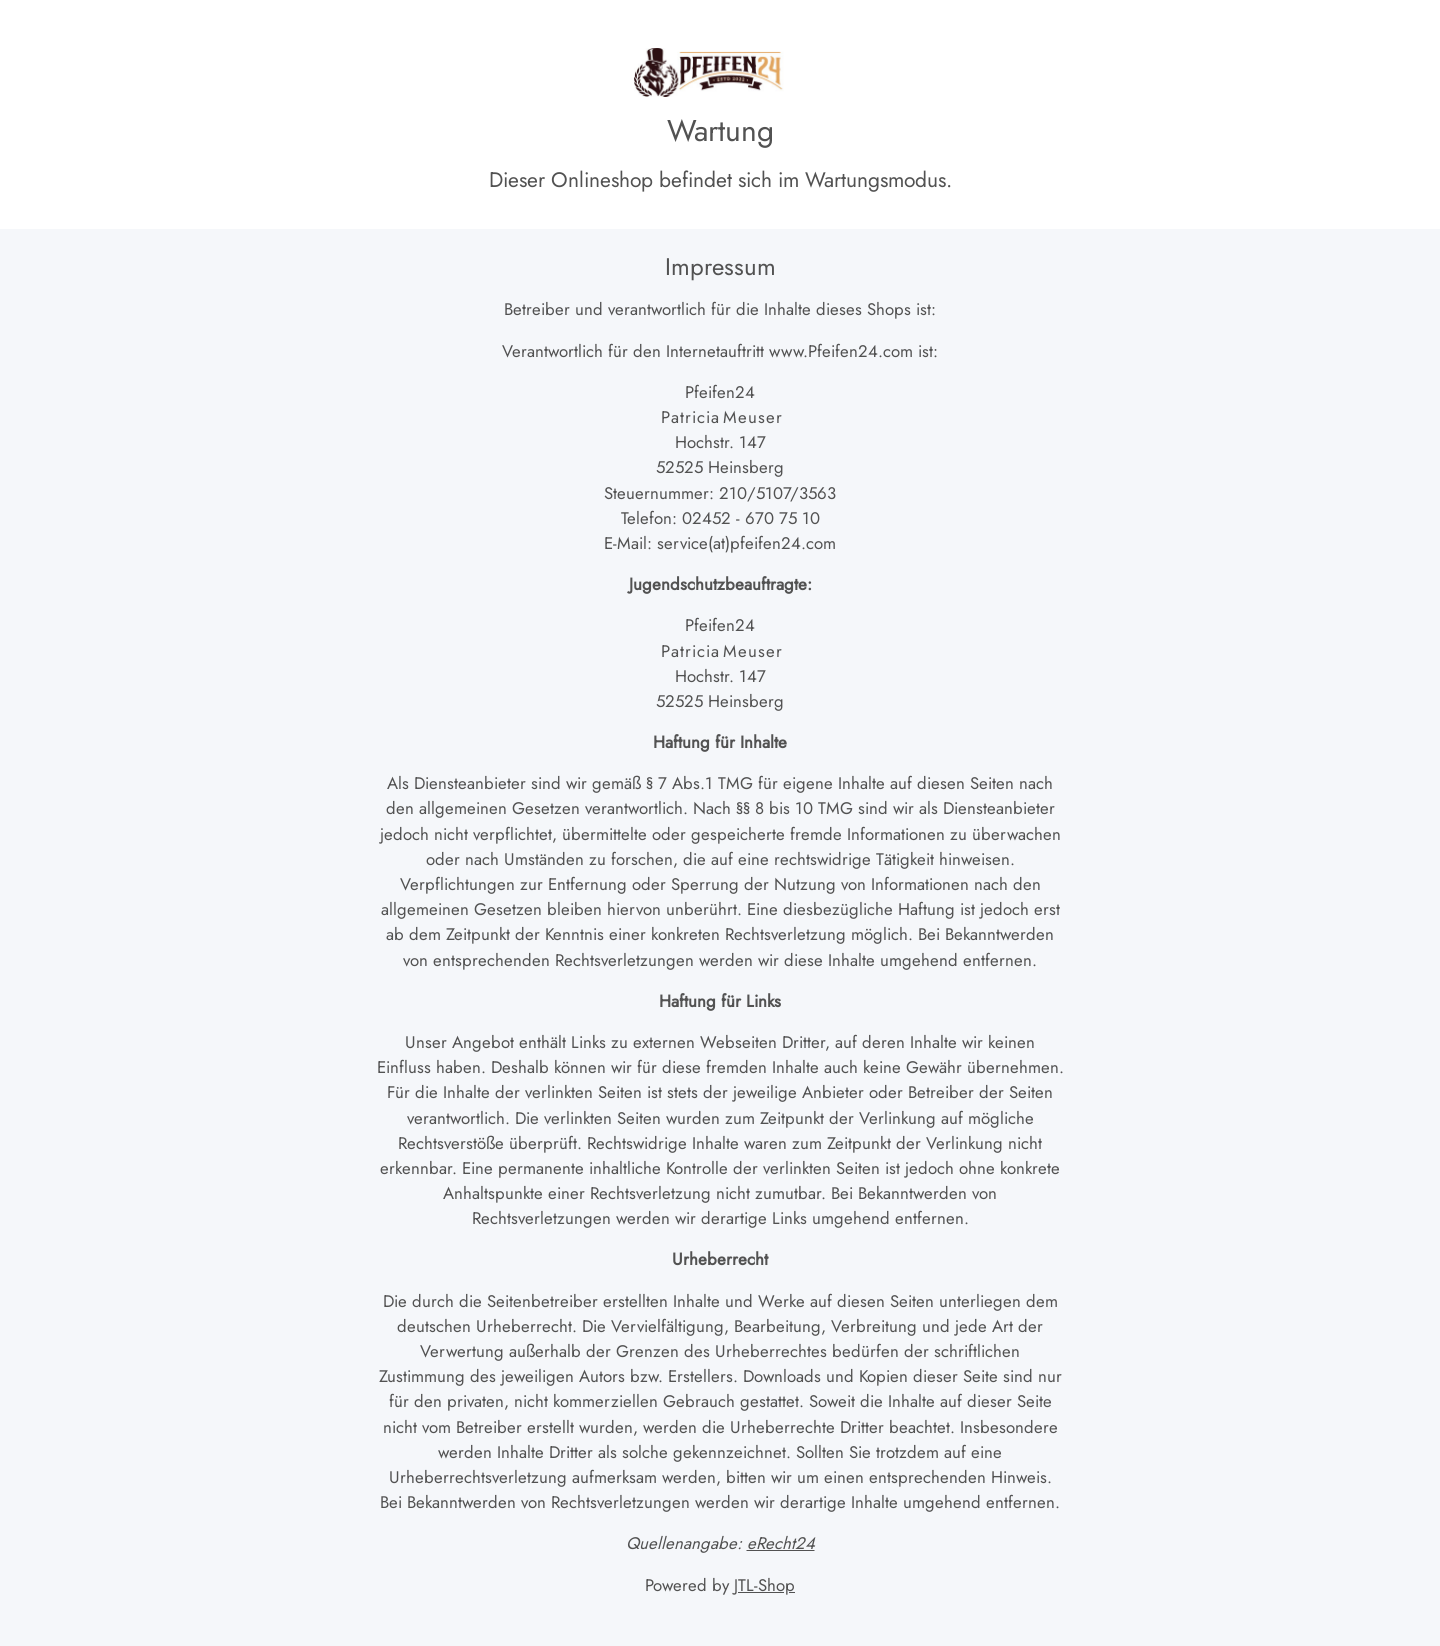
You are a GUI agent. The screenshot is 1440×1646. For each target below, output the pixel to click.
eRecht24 (781, 1543)
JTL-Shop (764, 1585)
